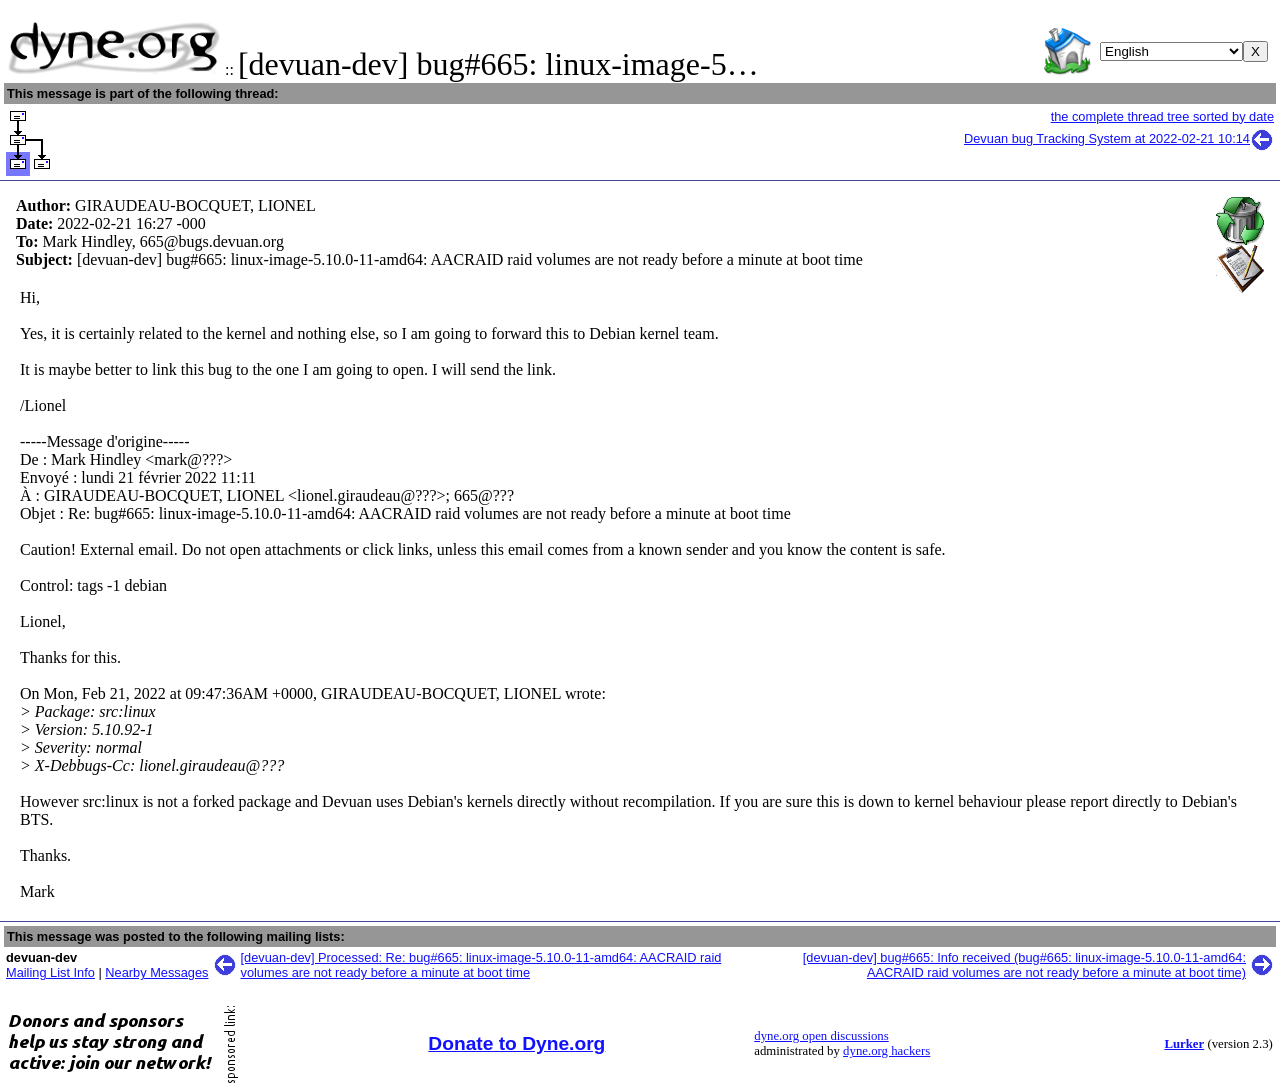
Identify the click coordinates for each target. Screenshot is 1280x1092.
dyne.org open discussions (821, 1036)
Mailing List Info (50, 972)
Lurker (1184, 1044)
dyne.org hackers (886, 1051)
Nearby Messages (156, 972)
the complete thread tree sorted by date (1162, 116)
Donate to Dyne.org (516, 1043)
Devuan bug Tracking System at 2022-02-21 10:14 (1119, 138)
